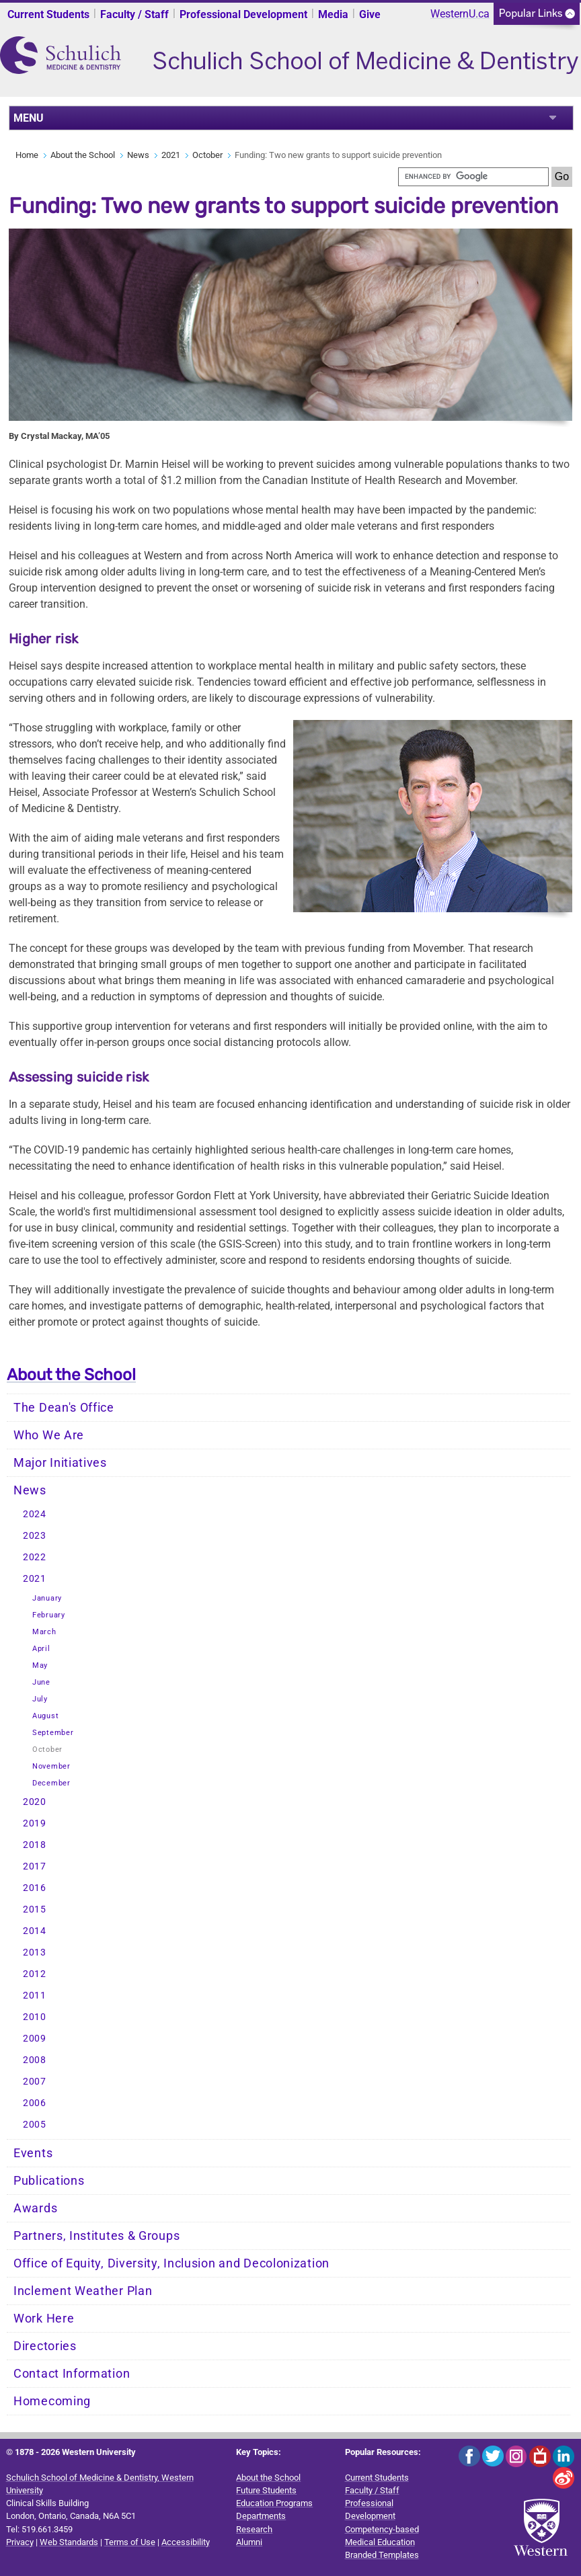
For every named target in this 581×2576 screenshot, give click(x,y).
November (51, 1766)
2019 (34, 1823)
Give (370, 14)
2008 (34, 2060)
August (45, 1716)
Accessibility (185, 2542)
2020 (34, 1802)
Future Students (266, 2490)
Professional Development (243, 14)
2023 (34, 1535)
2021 (170, 155)
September (52, 1732)
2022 (34, 1557)
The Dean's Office (63, 1407)
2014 (34, 1931)
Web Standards (69, 2542)
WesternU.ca (460, 13)
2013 (34, 1952)
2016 (34, 1888)
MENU (28, 118)
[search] (473, 176)
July (40, 1699)
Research (254, 2529)
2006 (34, 2103)
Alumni (249, 2542)
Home (26, 155)
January (47, 1598)
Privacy (20, 2542)
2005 (34, 2124)
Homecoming (52, 2401)
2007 (34, 2081)
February (48, 1615)
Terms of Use (129, 2542)
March (44, 1631)
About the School (82, 155)
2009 (34, 2038)
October (207, 155)
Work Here (43, 2318)
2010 (34, 2017)
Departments (261, 2516)
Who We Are (48, 1435)
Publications (48, 2180)
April (41, 1648)
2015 (34, 1909)
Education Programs (274, 2503)
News (138, 155)
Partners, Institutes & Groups (96, 2236)
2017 (34, 1866)
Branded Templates (382, 2555)
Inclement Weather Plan (82, 2291)
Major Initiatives (60, 1463)
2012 (34, 1974)
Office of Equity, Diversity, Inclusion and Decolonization (171, 2263)
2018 (34, 1845)
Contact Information (71, 2373)
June (41, 1682)
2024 (34, 1514)
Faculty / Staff (134, 14)
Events (32, 2153)
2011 (34, 1995)
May (40, 1665)
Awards (35, 2208)
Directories (45, 2346)
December (51, 1783)
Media (333, 14)
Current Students (48, 14)
